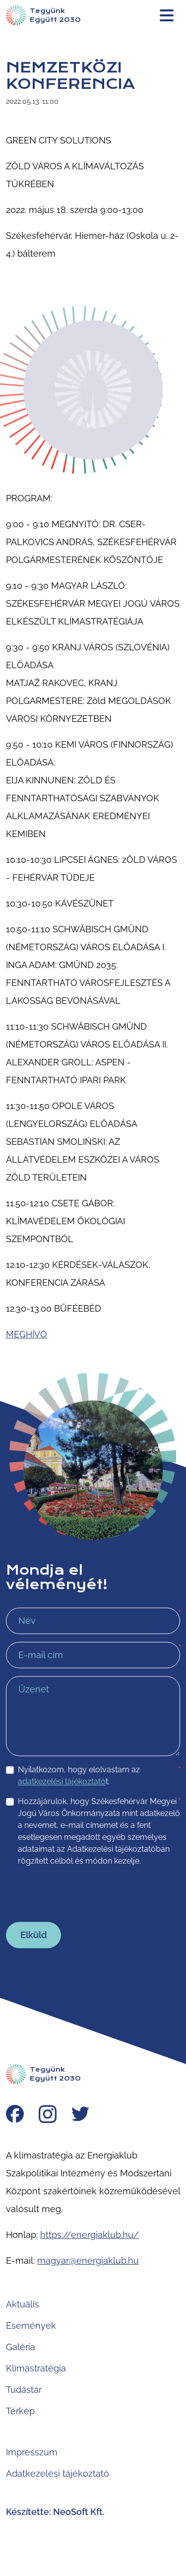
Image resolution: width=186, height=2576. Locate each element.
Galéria (20, 2347)
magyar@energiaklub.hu (88, 2260)
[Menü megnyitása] (166, 15)
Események (31, 2325)
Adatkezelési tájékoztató (57, 2473)
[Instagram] (48, 2115)
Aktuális (22, 2304)
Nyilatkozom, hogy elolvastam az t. (99, 1775)
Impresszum (32, 2452)
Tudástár (24, 2389)
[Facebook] (15, 2115)
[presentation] (81, 1894)
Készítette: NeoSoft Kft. (55, 2511)
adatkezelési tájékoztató (62, 1781)
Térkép (20, 2411)
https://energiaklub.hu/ (89, 2234)
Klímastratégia (36, 2368)
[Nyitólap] (43, 15)
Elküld (33, 1935)
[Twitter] (80, 2115)
